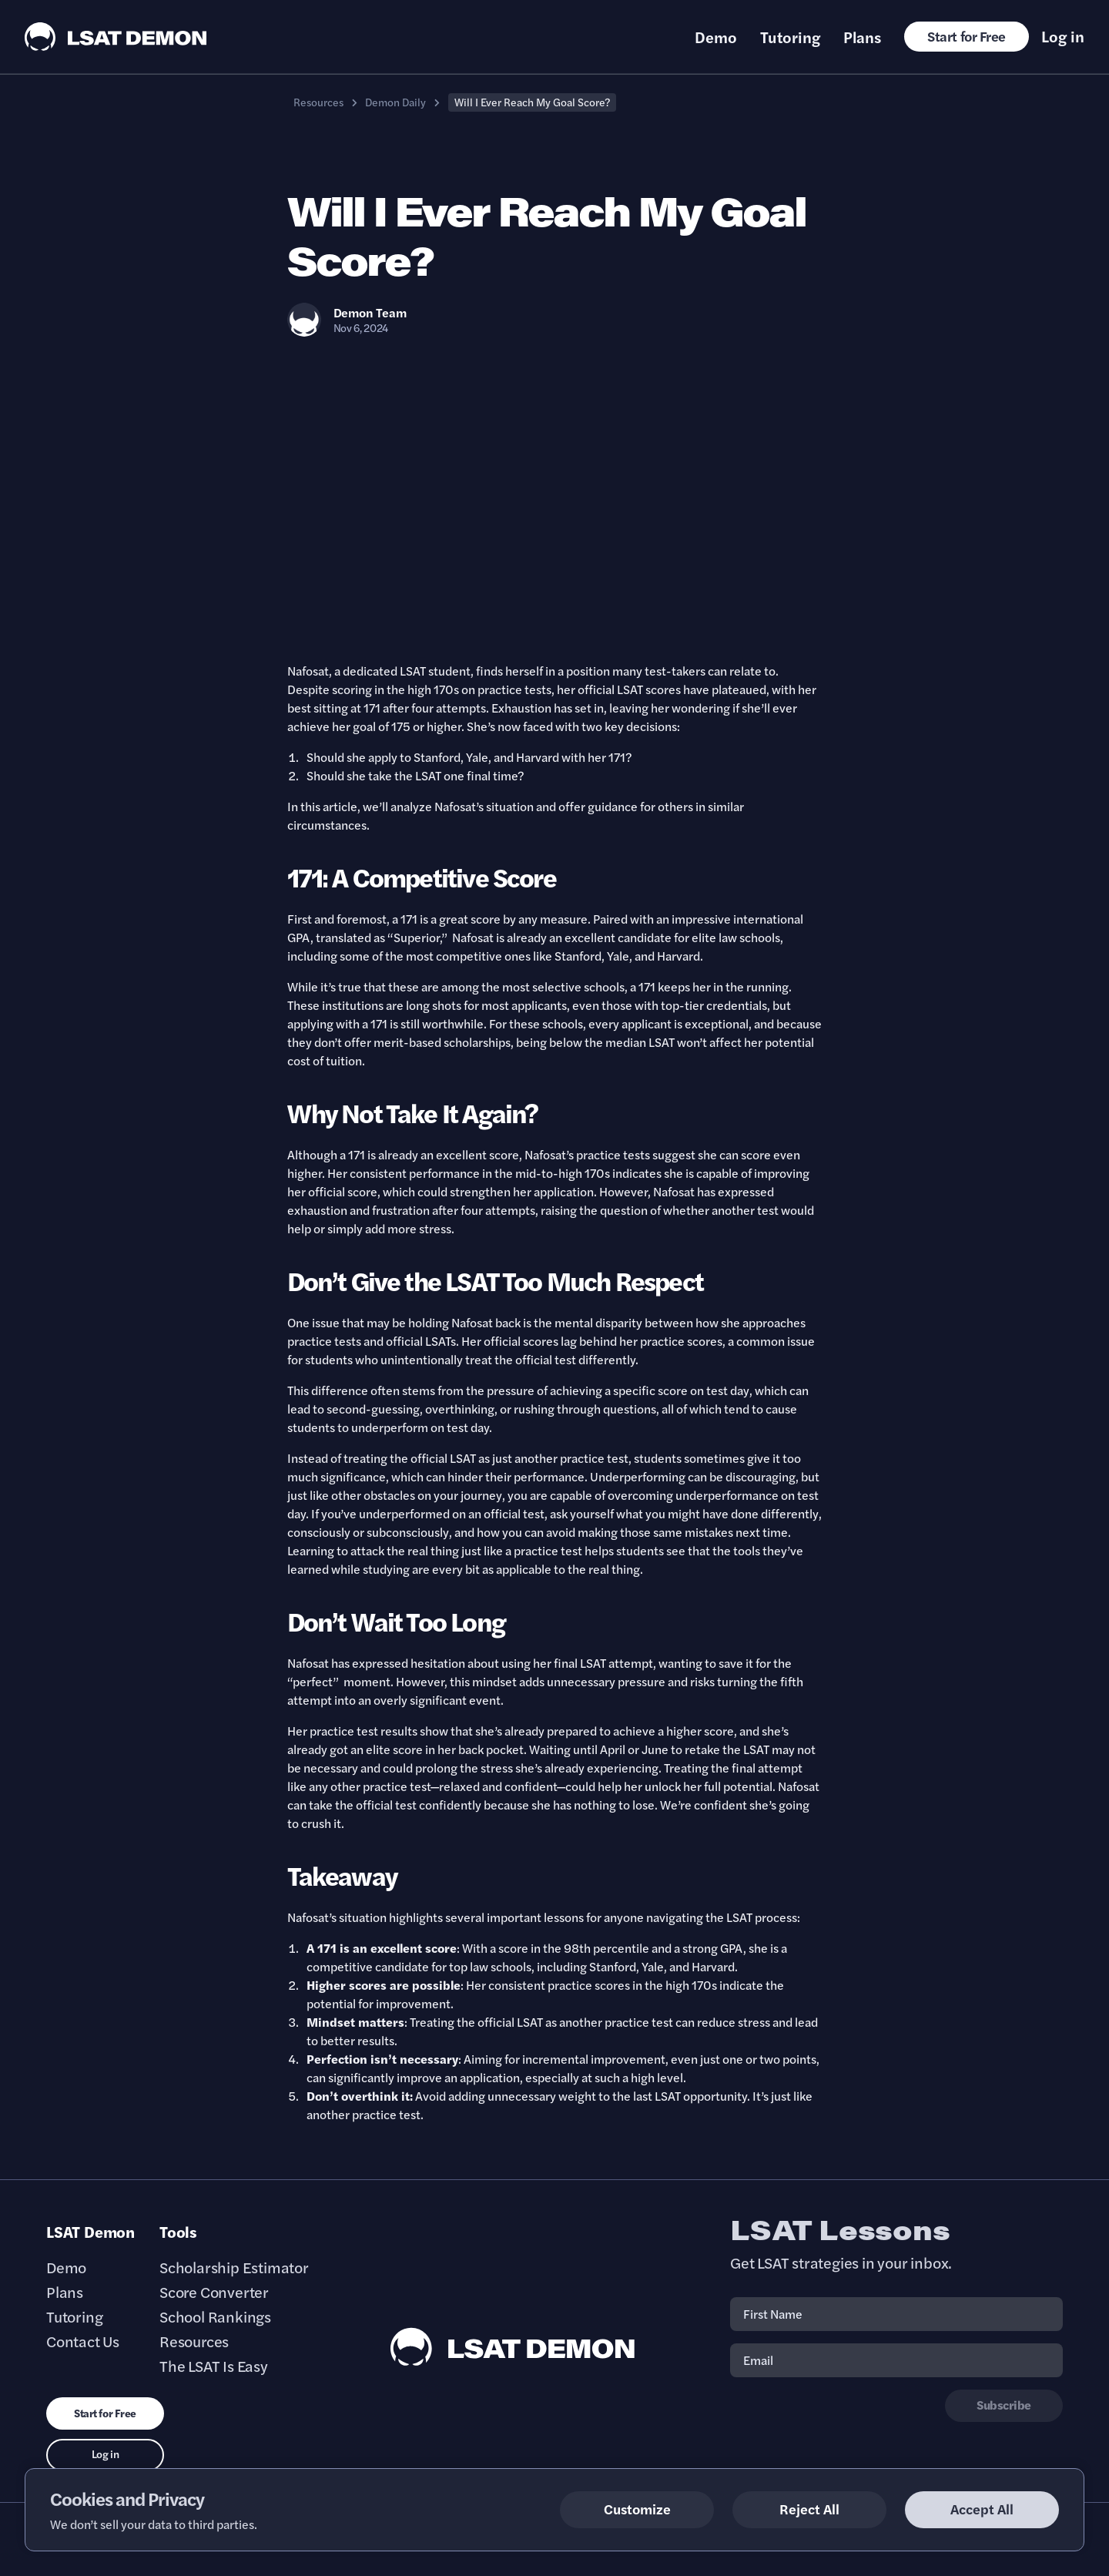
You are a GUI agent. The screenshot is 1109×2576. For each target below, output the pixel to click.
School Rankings (215, 2316)
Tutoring (790, 37)
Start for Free (966, 35)
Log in (1062, 36)
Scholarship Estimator (234, 2267)
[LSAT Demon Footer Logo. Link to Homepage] (512, 2346)
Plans (862, 37)
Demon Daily (395, 101)
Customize (637, 2508)
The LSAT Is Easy (213, 2365)
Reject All (809, 2508)
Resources (318, 101)
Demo (716, 37)
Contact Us (82, 2341)
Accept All (982, 2508)
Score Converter (214, 2292)
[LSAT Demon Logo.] (116, 36)
